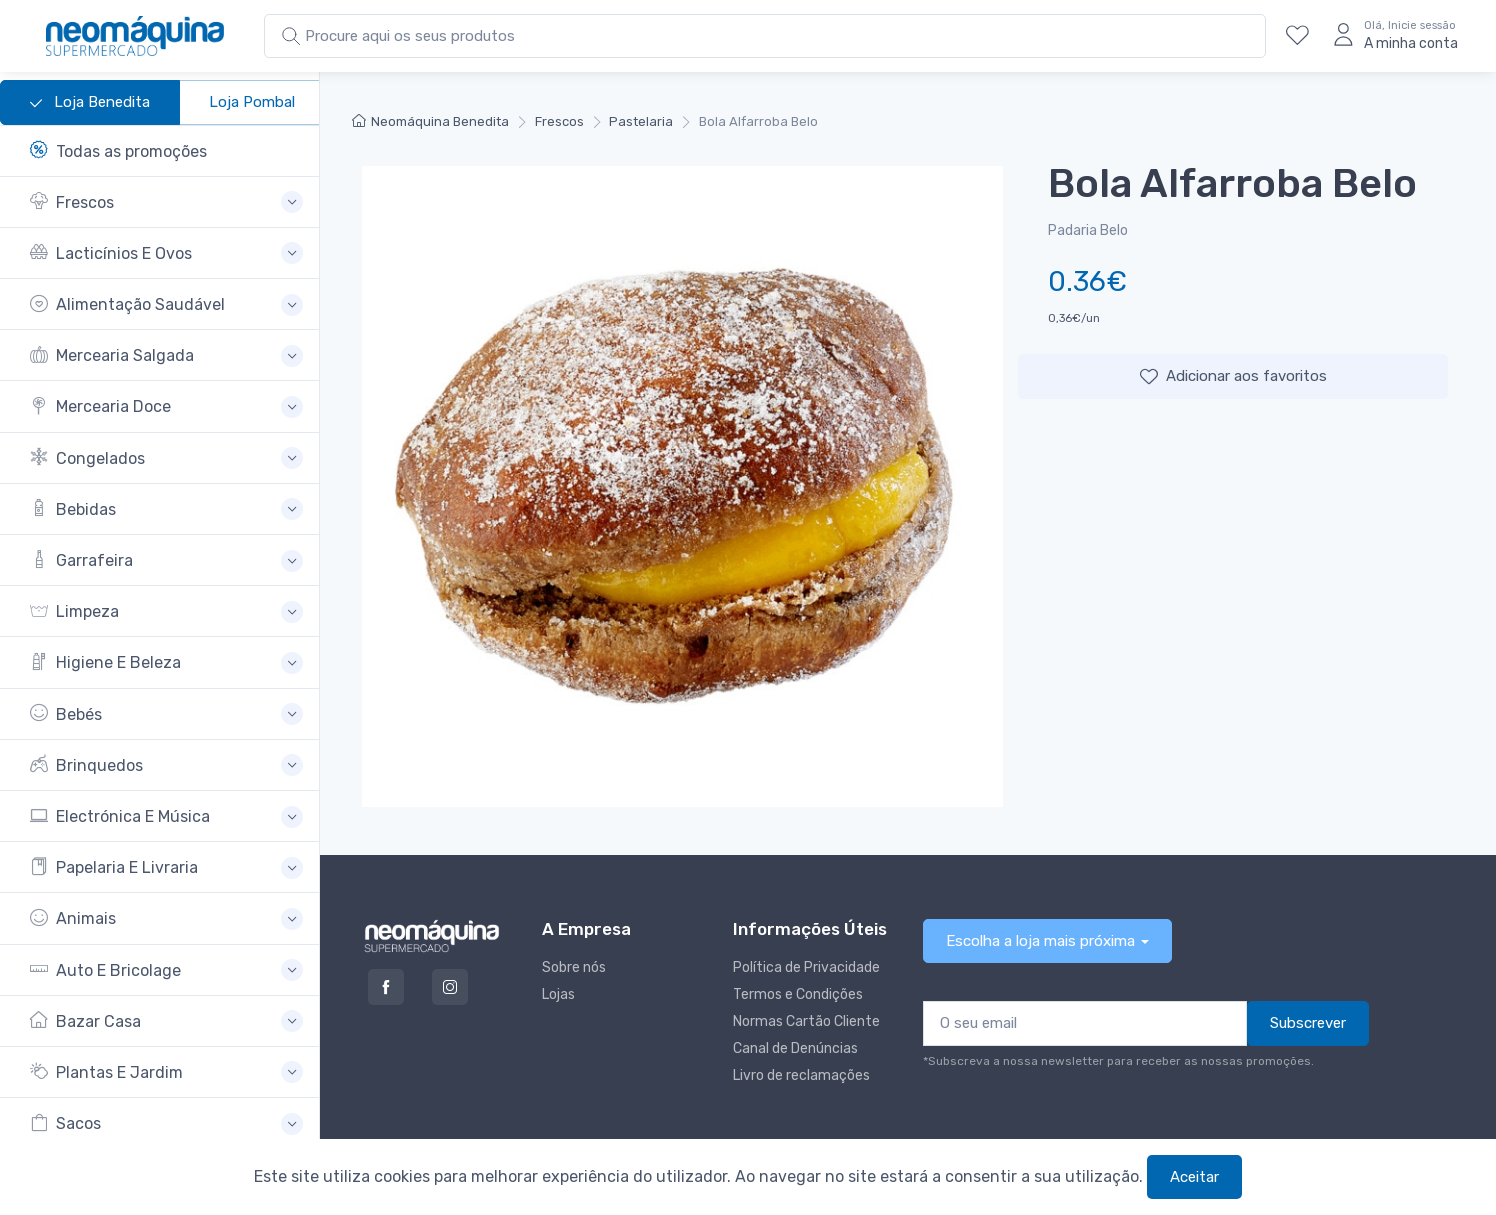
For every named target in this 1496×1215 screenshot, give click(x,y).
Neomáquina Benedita (430, 121)
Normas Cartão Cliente (806, 1021)
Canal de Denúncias (795, 1048)
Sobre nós (574, 967)
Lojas (558, 994)
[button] (166, 202)
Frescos (559, 121)
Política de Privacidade (806, 967)
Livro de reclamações (801, 1075)
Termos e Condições (798, 994)
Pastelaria (641, 121)
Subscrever (1308, 1023)
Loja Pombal (252, 102)
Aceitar (1194, 1177)
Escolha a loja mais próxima (1040, 941)
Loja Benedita (90, 103)
